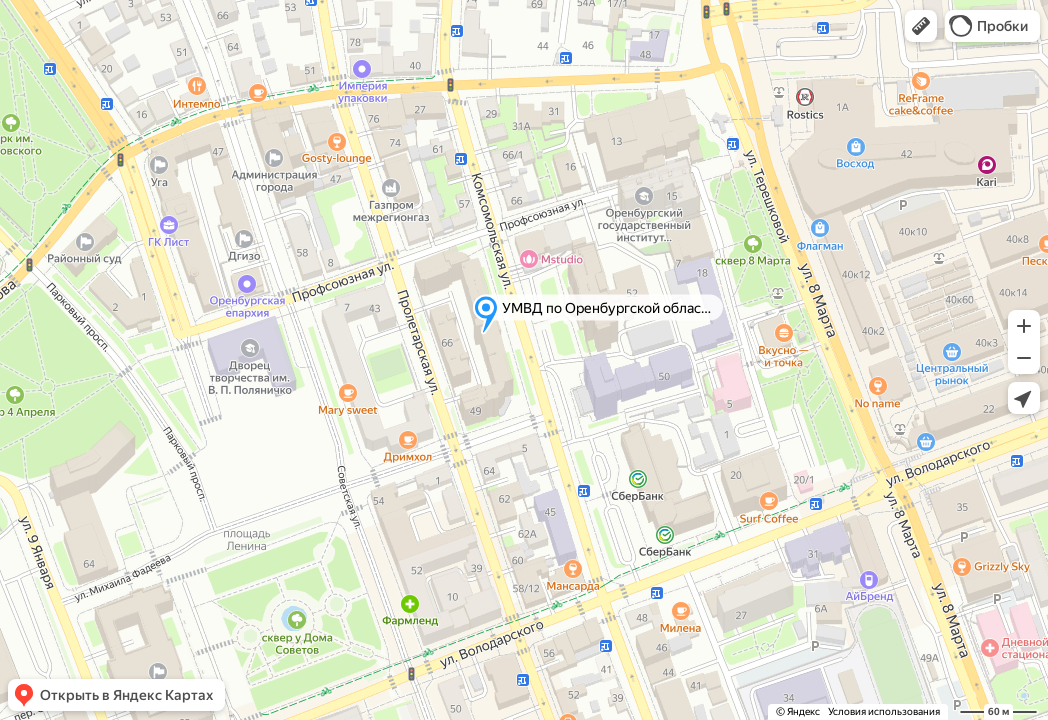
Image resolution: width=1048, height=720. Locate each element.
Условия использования (884, 711)
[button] (921, 26)
